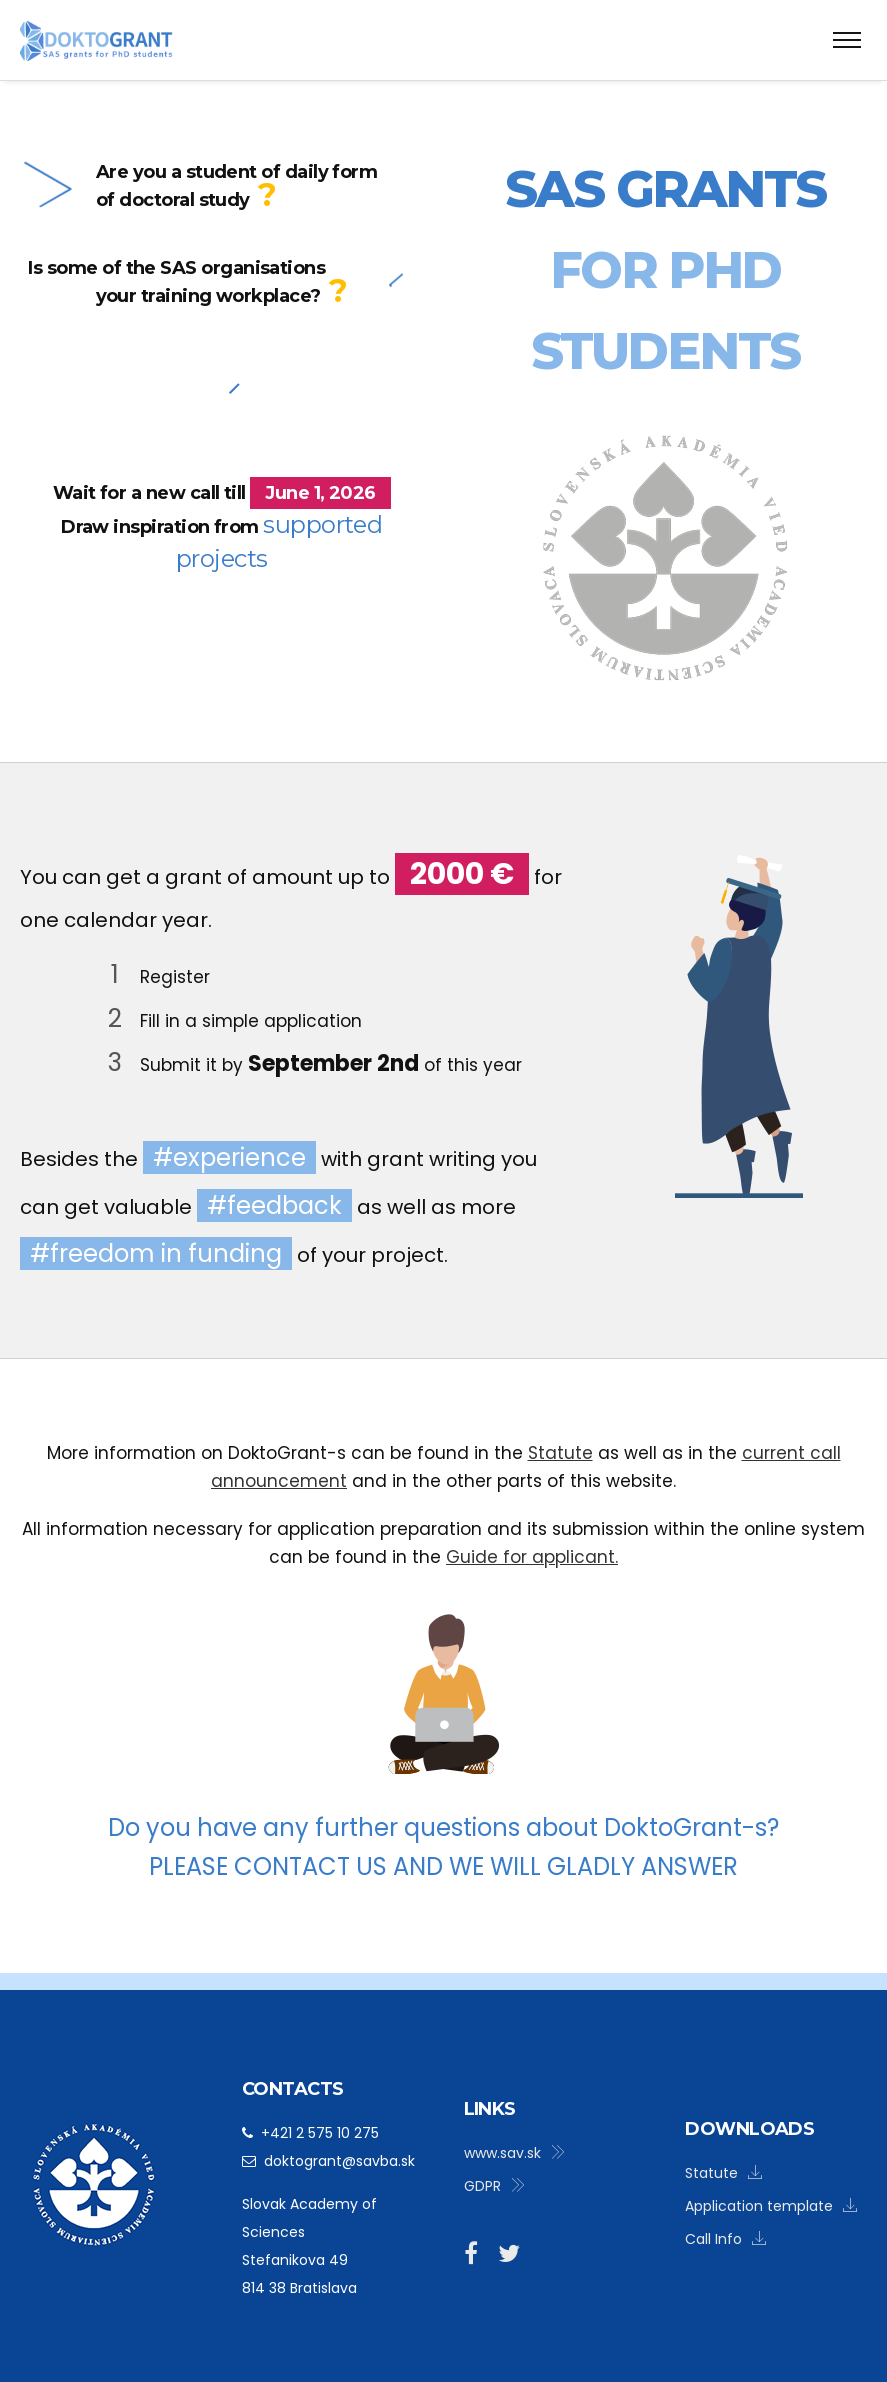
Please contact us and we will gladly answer (443, 1866)
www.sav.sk (514, 2153)
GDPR (494, 2186)
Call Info (725, 2239)
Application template (771, 2206)
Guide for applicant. (532, 1557)
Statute (560, 1453)
